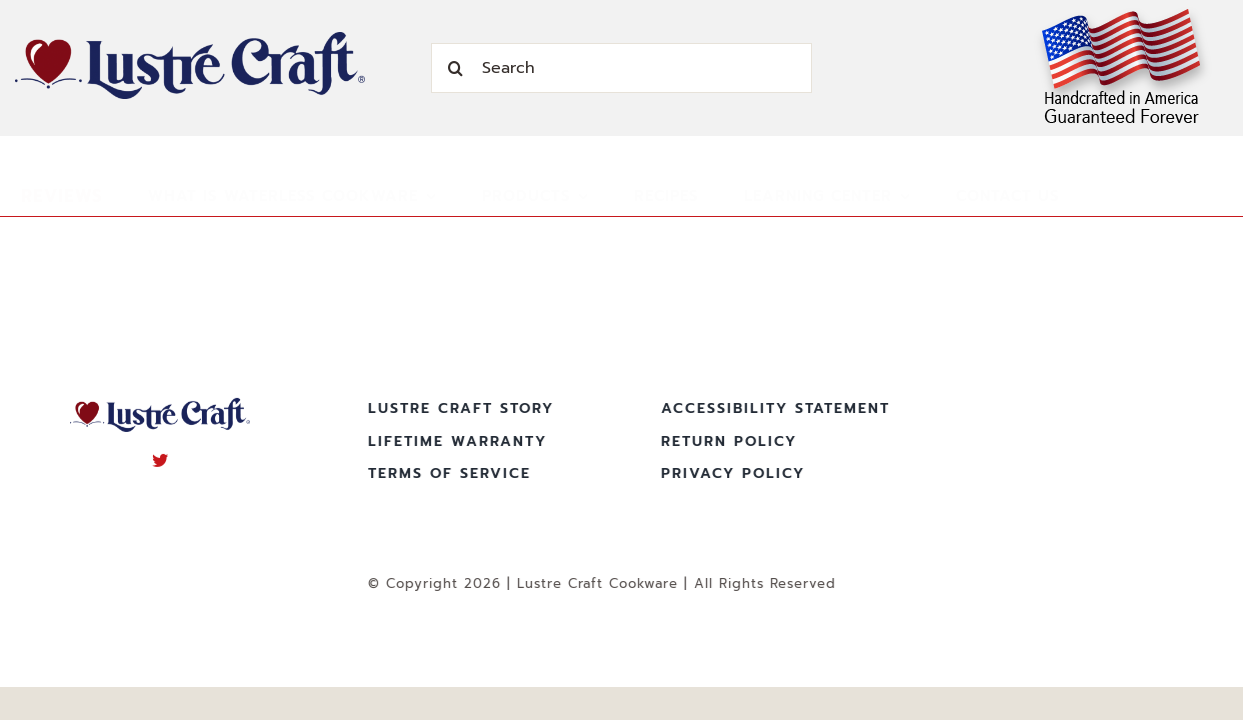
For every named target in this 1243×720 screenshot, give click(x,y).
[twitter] (160, 457)
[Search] (621, 68)
